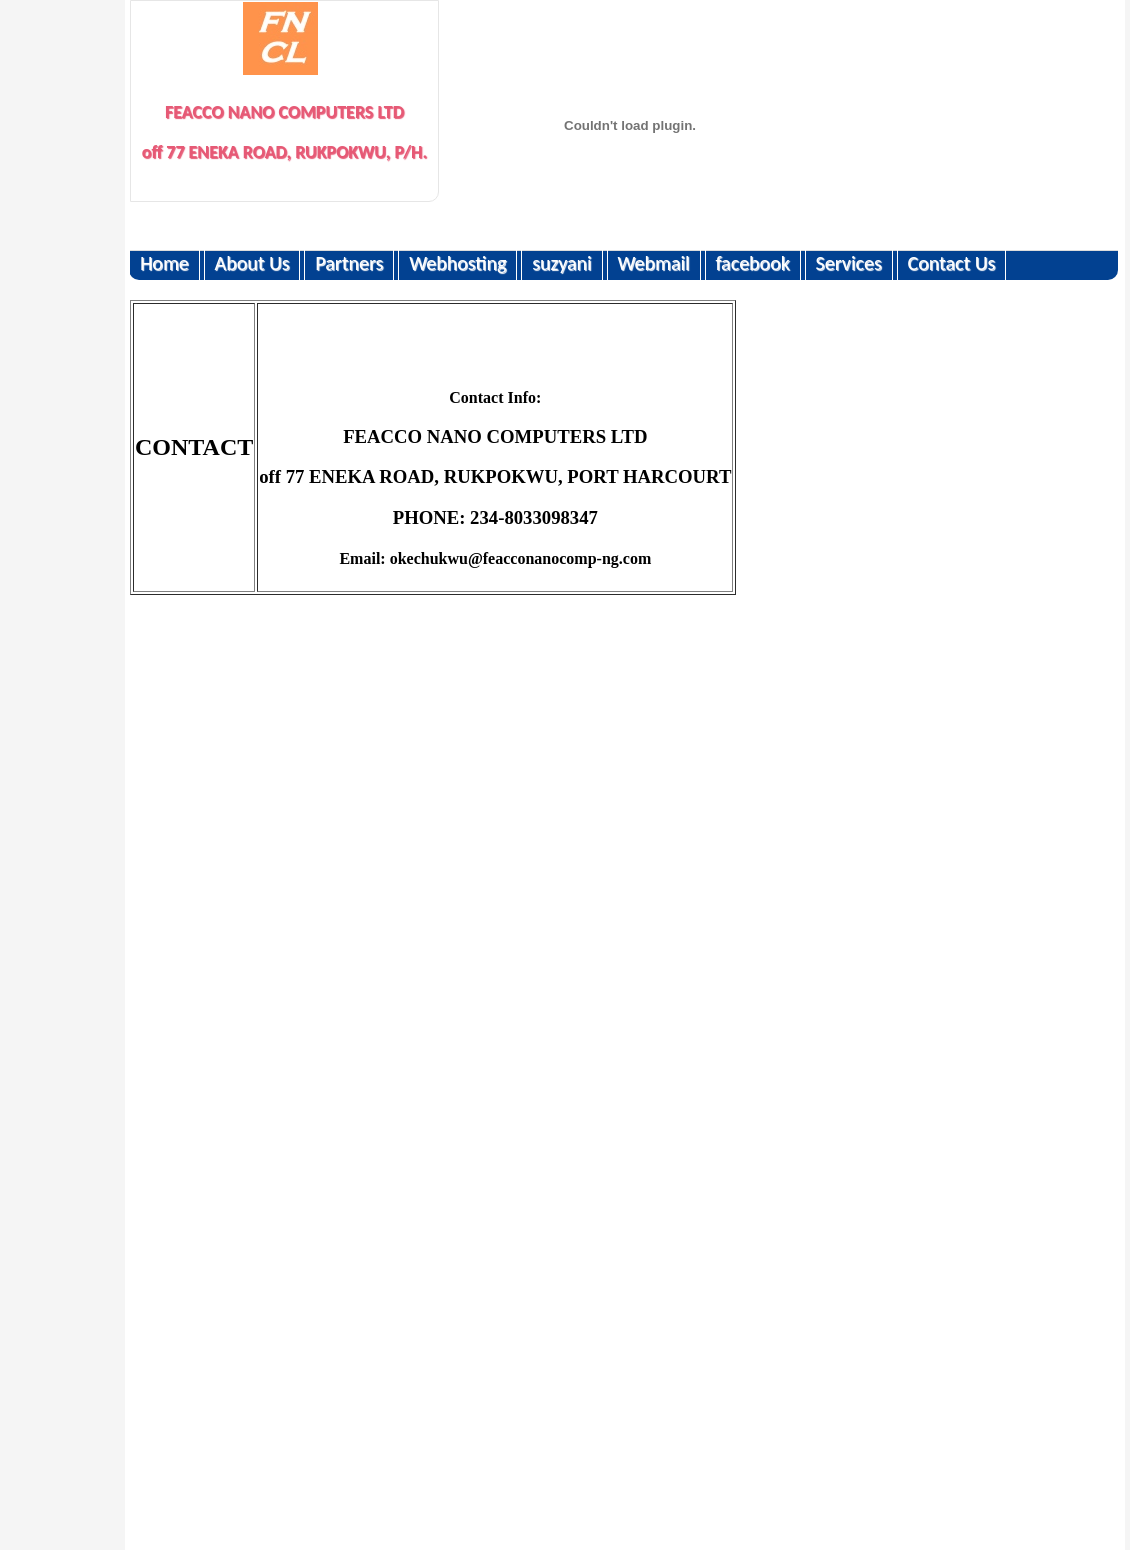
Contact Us (951, 263)
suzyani (561, 263)
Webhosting (457, 263)
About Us (252, 263)
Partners (349, 263)
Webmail (653, 263)
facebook (752, 263)
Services (849, 263)
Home (164, 263)
